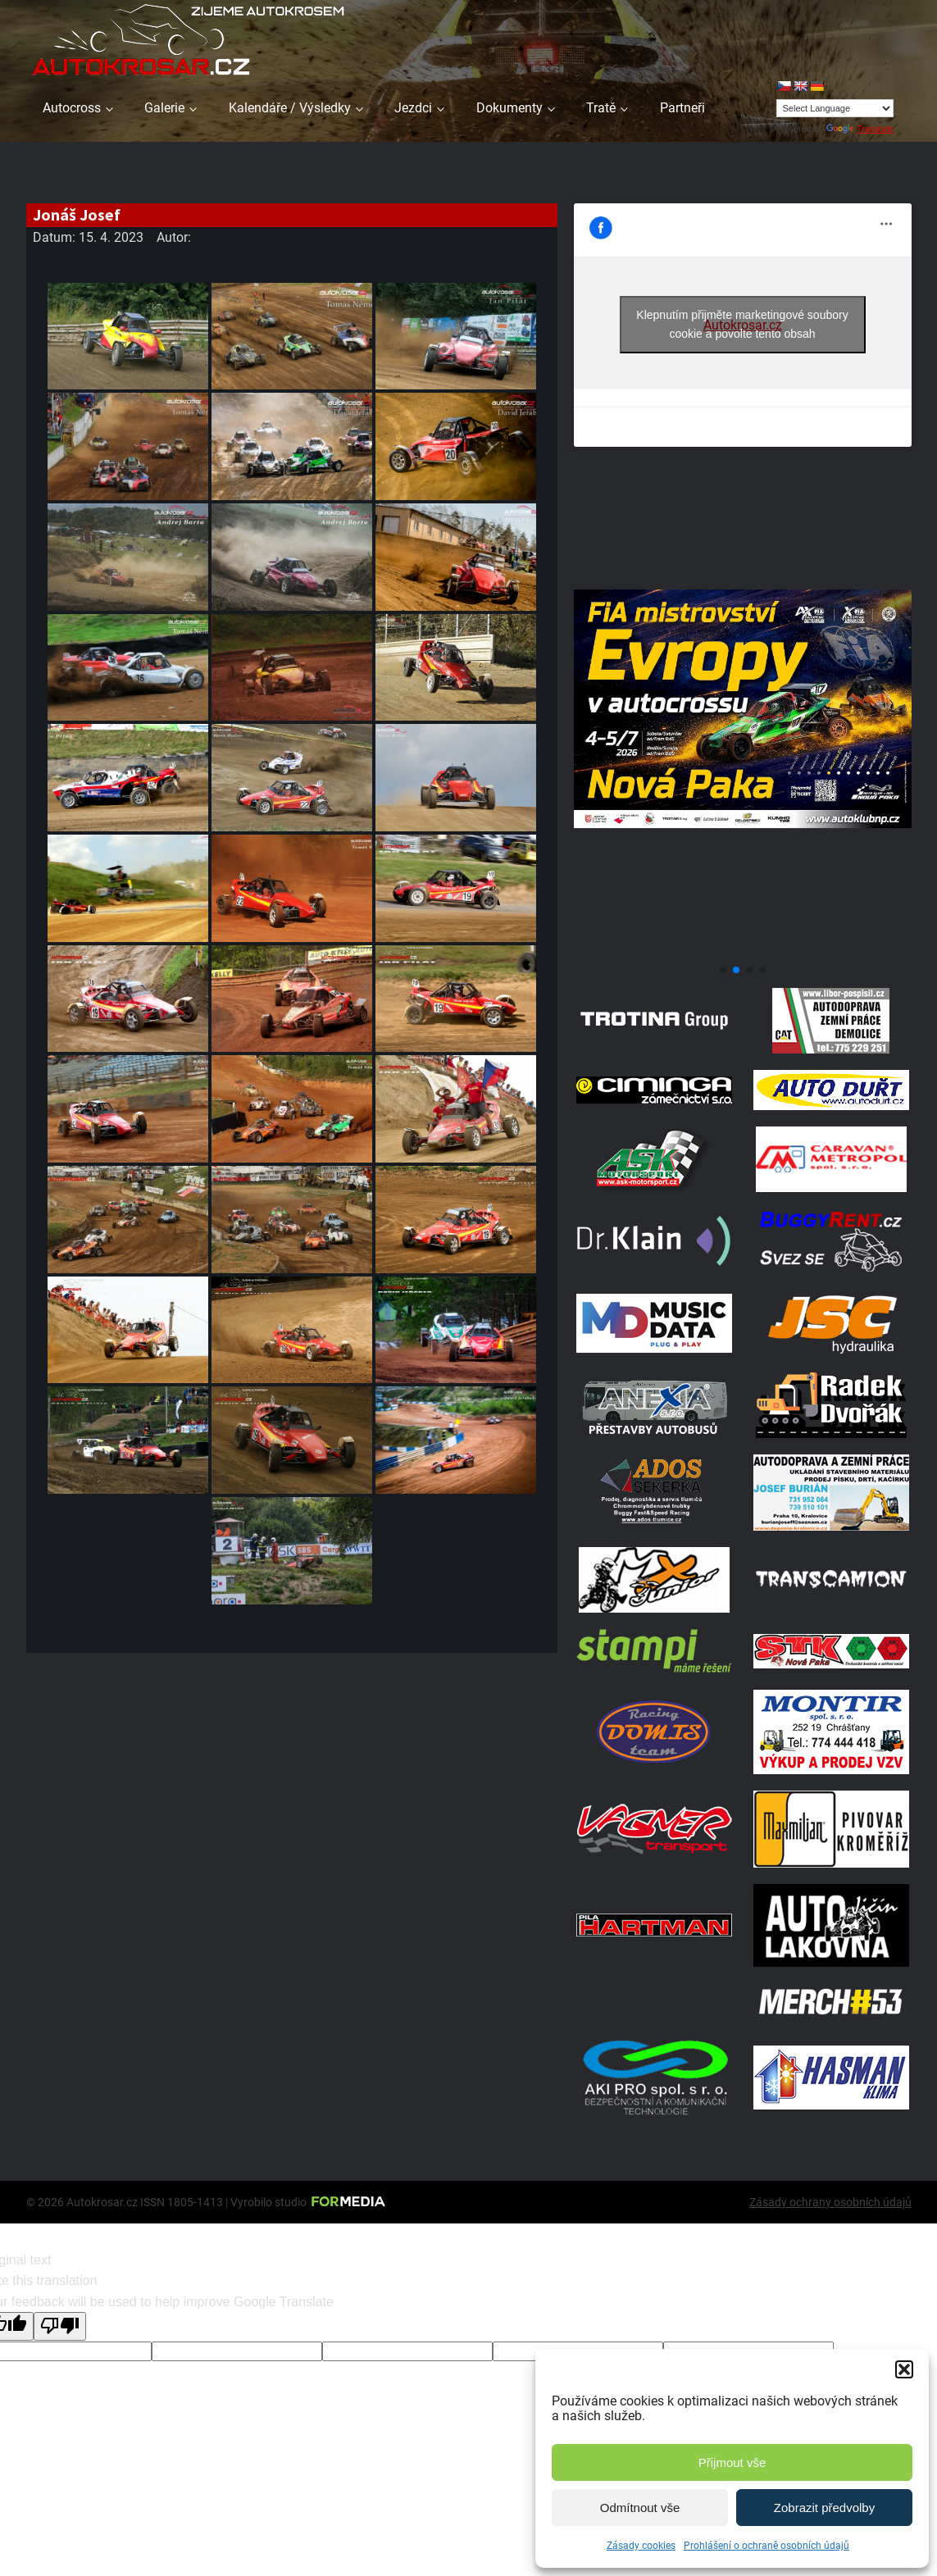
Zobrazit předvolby (824, 2508)
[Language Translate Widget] (835, 108)
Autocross (72, 108)
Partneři (682, 108)
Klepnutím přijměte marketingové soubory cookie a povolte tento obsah (742, 324)
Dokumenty (509, 108)
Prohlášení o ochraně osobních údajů (766, 2545)
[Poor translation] (60, 2326)
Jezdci (413, 108)
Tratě (601, 108)
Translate (860, 129)
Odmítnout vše (640, 2508)
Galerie (164, 108)
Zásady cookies (641, 2545)
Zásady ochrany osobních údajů (830, 2202)
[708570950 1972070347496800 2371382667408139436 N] (743, 950)
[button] (904, 2369)
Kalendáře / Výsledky (290, 108)
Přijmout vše (732, 2462)
